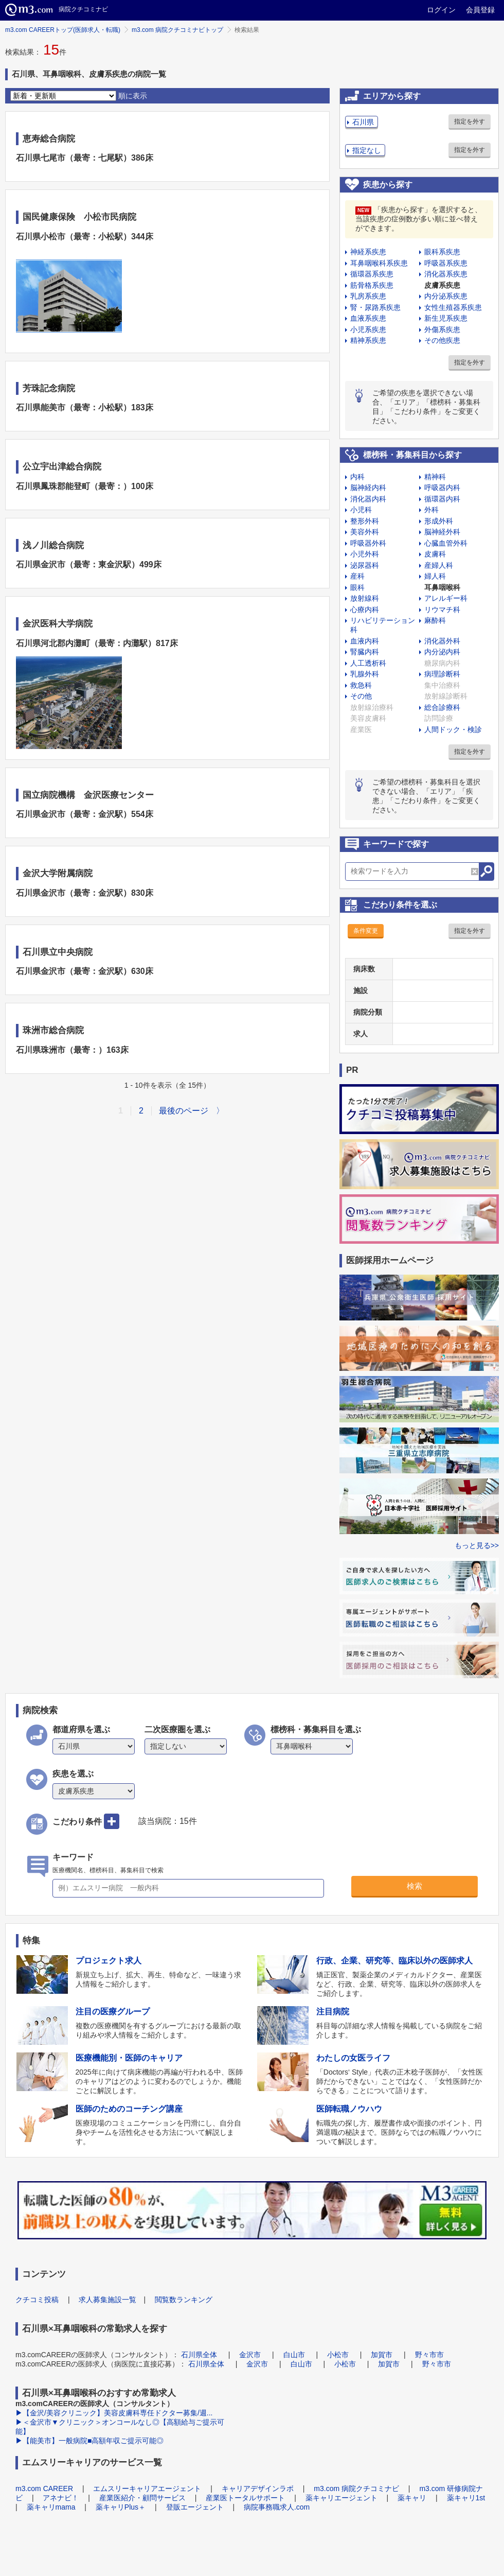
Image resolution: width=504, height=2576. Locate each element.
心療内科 (364, 609)
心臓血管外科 (445, 543)
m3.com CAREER (44, 2488)
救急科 (361, 685)
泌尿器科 (364, 565)
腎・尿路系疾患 (375, 307)
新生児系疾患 (445, 318)
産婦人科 (438, 565)
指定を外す (469, 121)
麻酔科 (435, 620)
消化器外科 (442, 641)
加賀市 (381, 2355)
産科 (357, 576)
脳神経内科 (368, 487)
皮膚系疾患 (442, 285)
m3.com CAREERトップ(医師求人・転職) (62, 29)
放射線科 (364, 598)
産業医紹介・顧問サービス (142, 2498)
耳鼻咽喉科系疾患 (379, 263)
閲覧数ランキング (183, 2299)
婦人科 (435, 576)
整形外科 (364, 521)
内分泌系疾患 (445, 296)
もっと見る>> (477, 1545)
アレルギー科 (445, 598)
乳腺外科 (364, 674)
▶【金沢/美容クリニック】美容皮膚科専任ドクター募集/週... (113, 2413)
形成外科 (438, 521)
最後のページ (183, 1110)
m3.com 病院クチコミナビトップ (177, 29)
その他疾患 (442, 340)
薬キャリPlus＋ (121, 2507)
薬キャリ (412, 2498)
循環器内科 (442, 499)
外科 (431, 510)
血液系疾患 (368, 318)
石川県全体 (199, 2355)
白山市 (294, 2355)
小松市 (338, 2355)
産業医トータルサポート (245, 2498)
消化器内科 (368, 499)
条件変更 (365, 930)
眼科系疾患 (442, 252)
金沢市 (250, 2355)
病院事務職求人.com (277, 2507)
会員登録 (480, 10)
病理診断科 (442, 674)
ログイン (441, 10)
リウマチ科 (442, 609)
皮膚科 (435, 554)
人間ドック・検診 (453, 729)
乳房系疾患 (368, 296)
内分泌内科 (442, 652)
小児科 (361, 510)
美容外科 (364, 532)
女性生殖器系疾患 (453, 307)
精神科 (435, 477)
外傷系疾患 (442, 329)
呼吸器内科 (442, 487)
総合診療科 (442, 707)
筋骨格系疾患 (371, 285)
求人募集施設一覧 (107, 2299)
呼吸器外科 (368, 543)
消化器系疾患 (445, 274)
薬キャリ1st (466, 2498)
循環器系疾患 (371, 274)
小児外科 (364, 554)
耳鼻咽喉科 (442, 587)
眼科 (357, 587)
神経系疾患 (368, 252)
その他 (361, 696)
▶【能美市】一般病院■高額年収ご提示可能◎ (89, 2440)
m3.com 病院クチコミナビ (356, 2488)
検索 (414, 1886)
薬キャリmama (51, 2507)
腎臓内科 (364, 652)
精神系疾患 (368, 340)
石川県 (363, 122)
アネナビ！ (61, 2498)
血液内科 (364, 641)
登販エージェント (195, 2507)
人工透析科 (368, 663)
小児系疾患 (368, 329)
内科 (357, 477)
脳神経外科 (442, 532)
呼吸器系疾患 (445, 263)
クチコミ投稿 (37, 2299)
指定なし (366, 150)
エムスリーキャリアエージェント (147, 2488)
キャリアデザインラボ (258, 2488)
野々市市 (429, 2355)
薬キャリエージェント (341, 2498)
